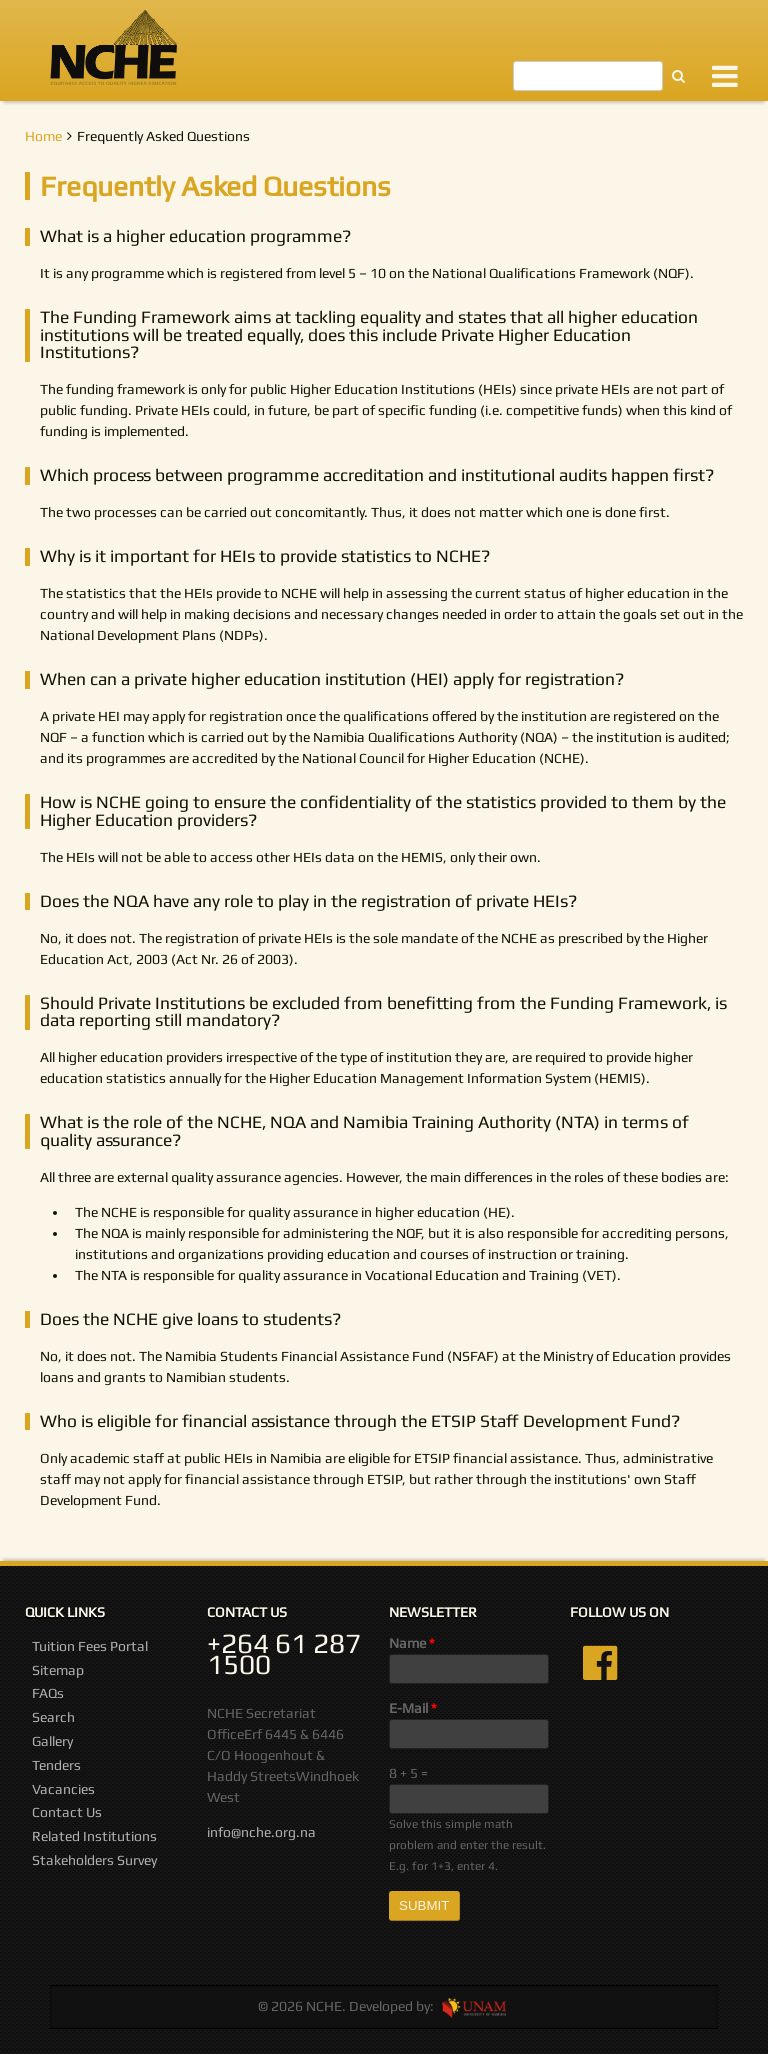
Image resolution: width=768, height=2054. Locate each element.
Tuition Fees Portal (90, 1646)
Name (412, 1643)
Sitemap (58, 1670)
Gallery (52, 1741)
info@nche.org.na (261, 1832)
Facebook (600, 1663)
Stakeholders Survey (94, 1860)
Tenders (56, 1765)
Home (43, 136)
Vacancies (63, 1789)
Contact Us (67, 1812)
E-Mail (413, 1708)
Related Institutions (94, 1836)
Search (53, 1717)
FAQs (48, 1693)
